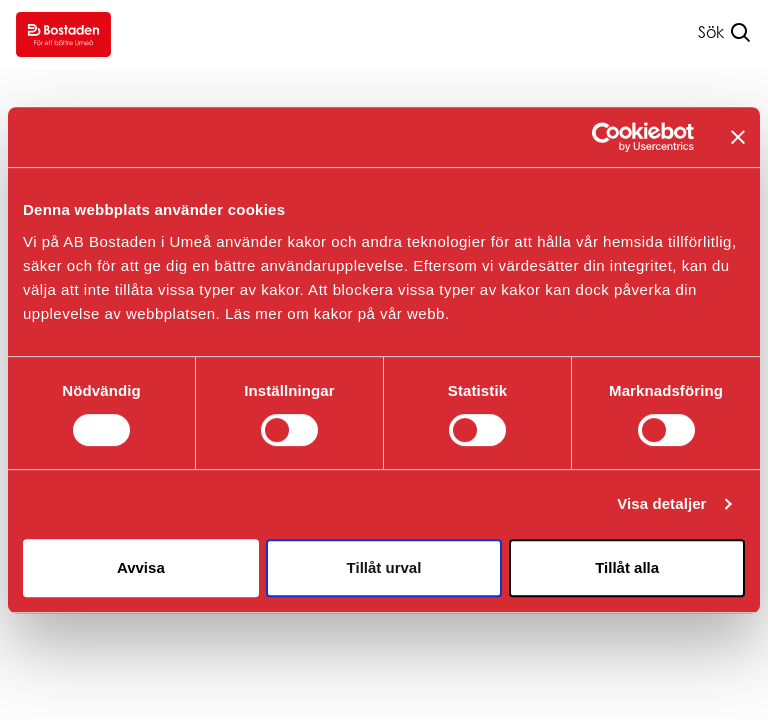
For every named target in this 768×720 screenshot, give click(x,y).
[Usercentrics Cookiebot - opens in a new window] (606, 137)
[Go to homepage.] (63, 34)
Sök (711, 32)
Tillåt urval (384, 567)
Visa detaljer (661, 503)
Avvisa (141, 567)
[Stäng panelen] (738, 137)
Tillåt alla (627, 567)
